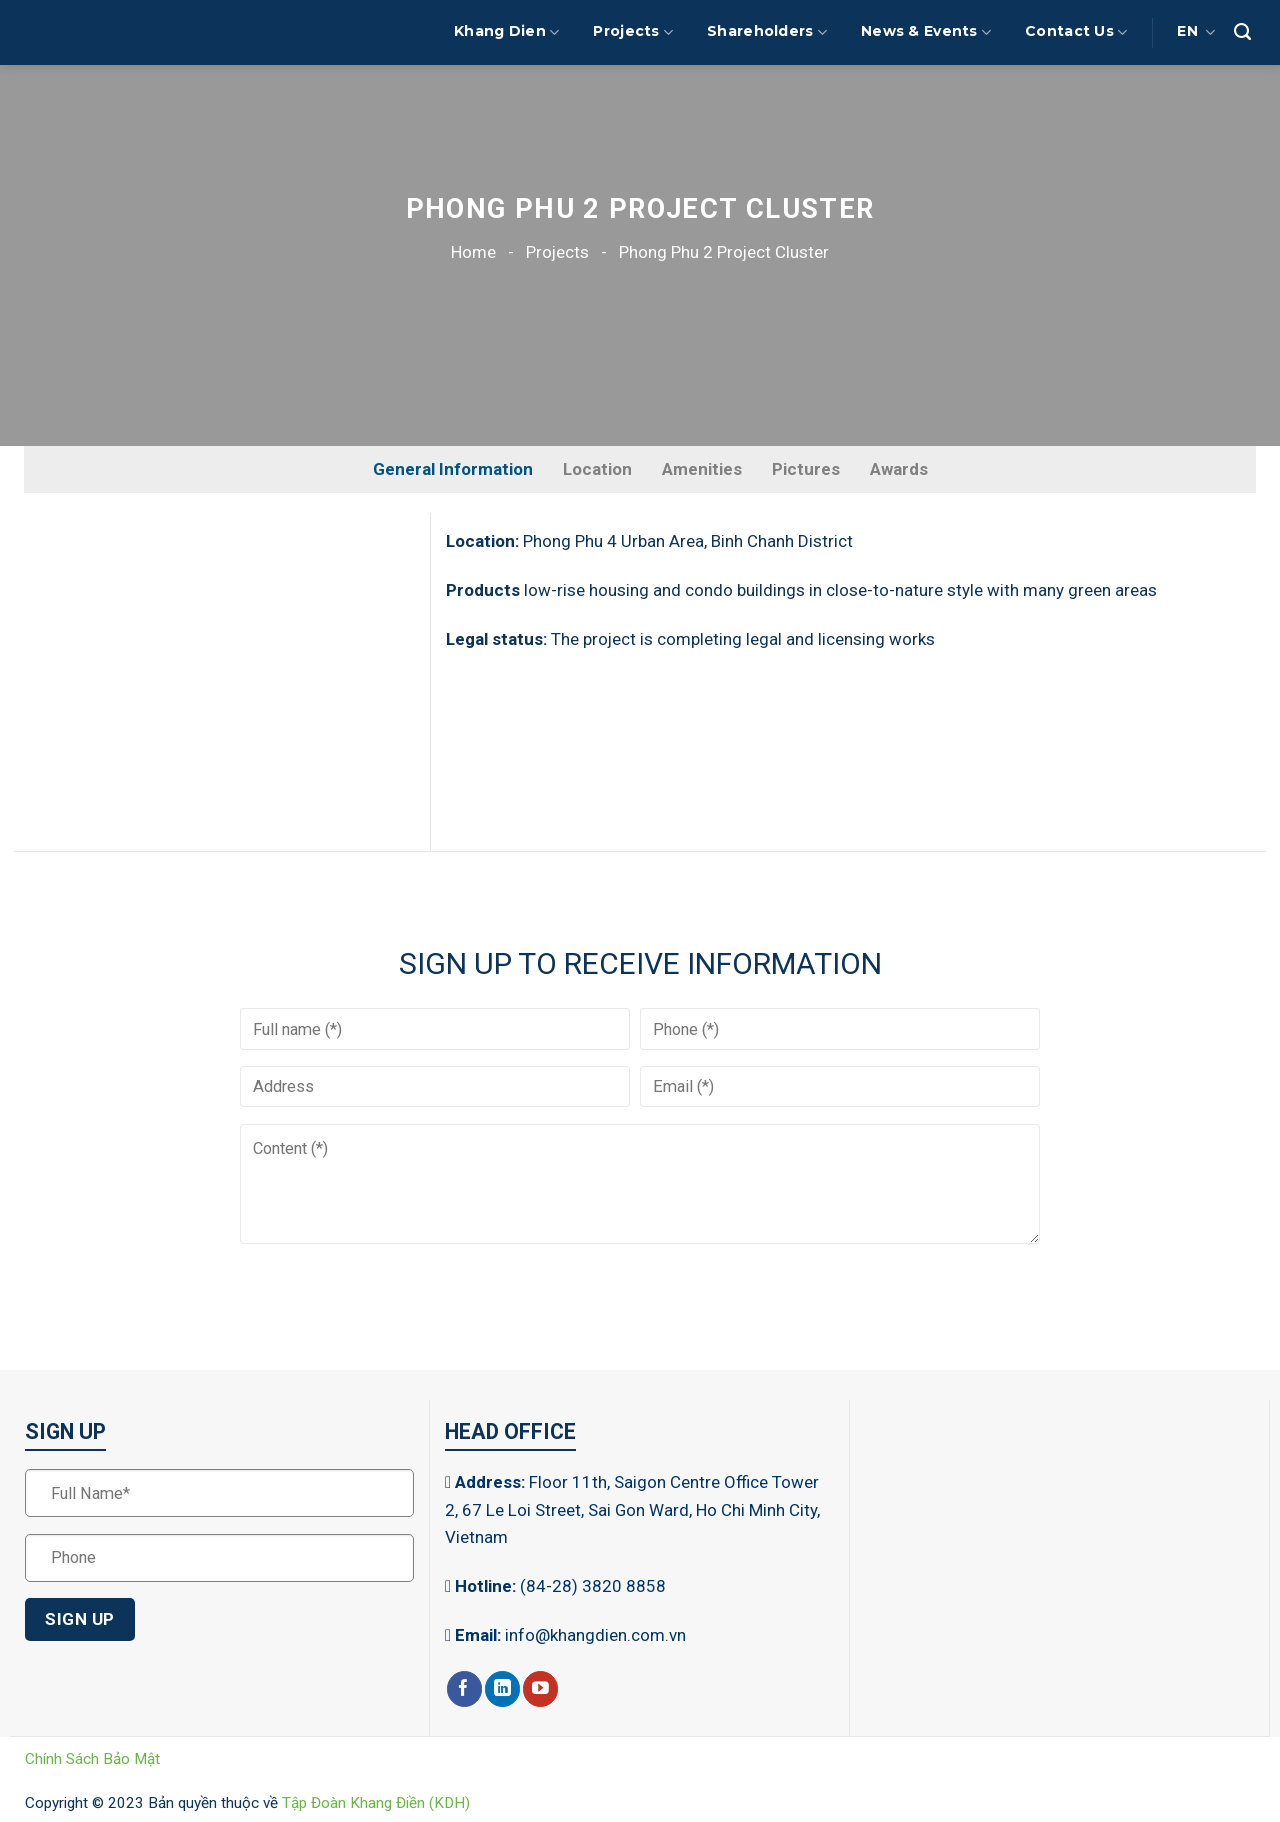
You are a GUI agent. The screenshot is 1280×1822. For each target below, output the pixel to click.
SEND (297, 1281)
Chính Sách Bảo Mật (92, 1759)
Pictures (806, 469)
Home (473, 252)
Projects (633, 32)
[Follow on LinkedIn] (502, 1689)
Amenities (702, 469)
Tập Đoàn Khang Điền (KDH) (376, 1803)
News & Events (926, 32)
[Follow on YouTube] (540, 1689)
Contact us (1076, 32)
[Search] (1242, 32)
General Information (453, 469)
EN (1196, 32)
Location (597, 469)
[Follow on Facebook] (464, 1689)
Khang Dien (506, 32)
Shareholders (767, 32)
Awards (899, 469)
